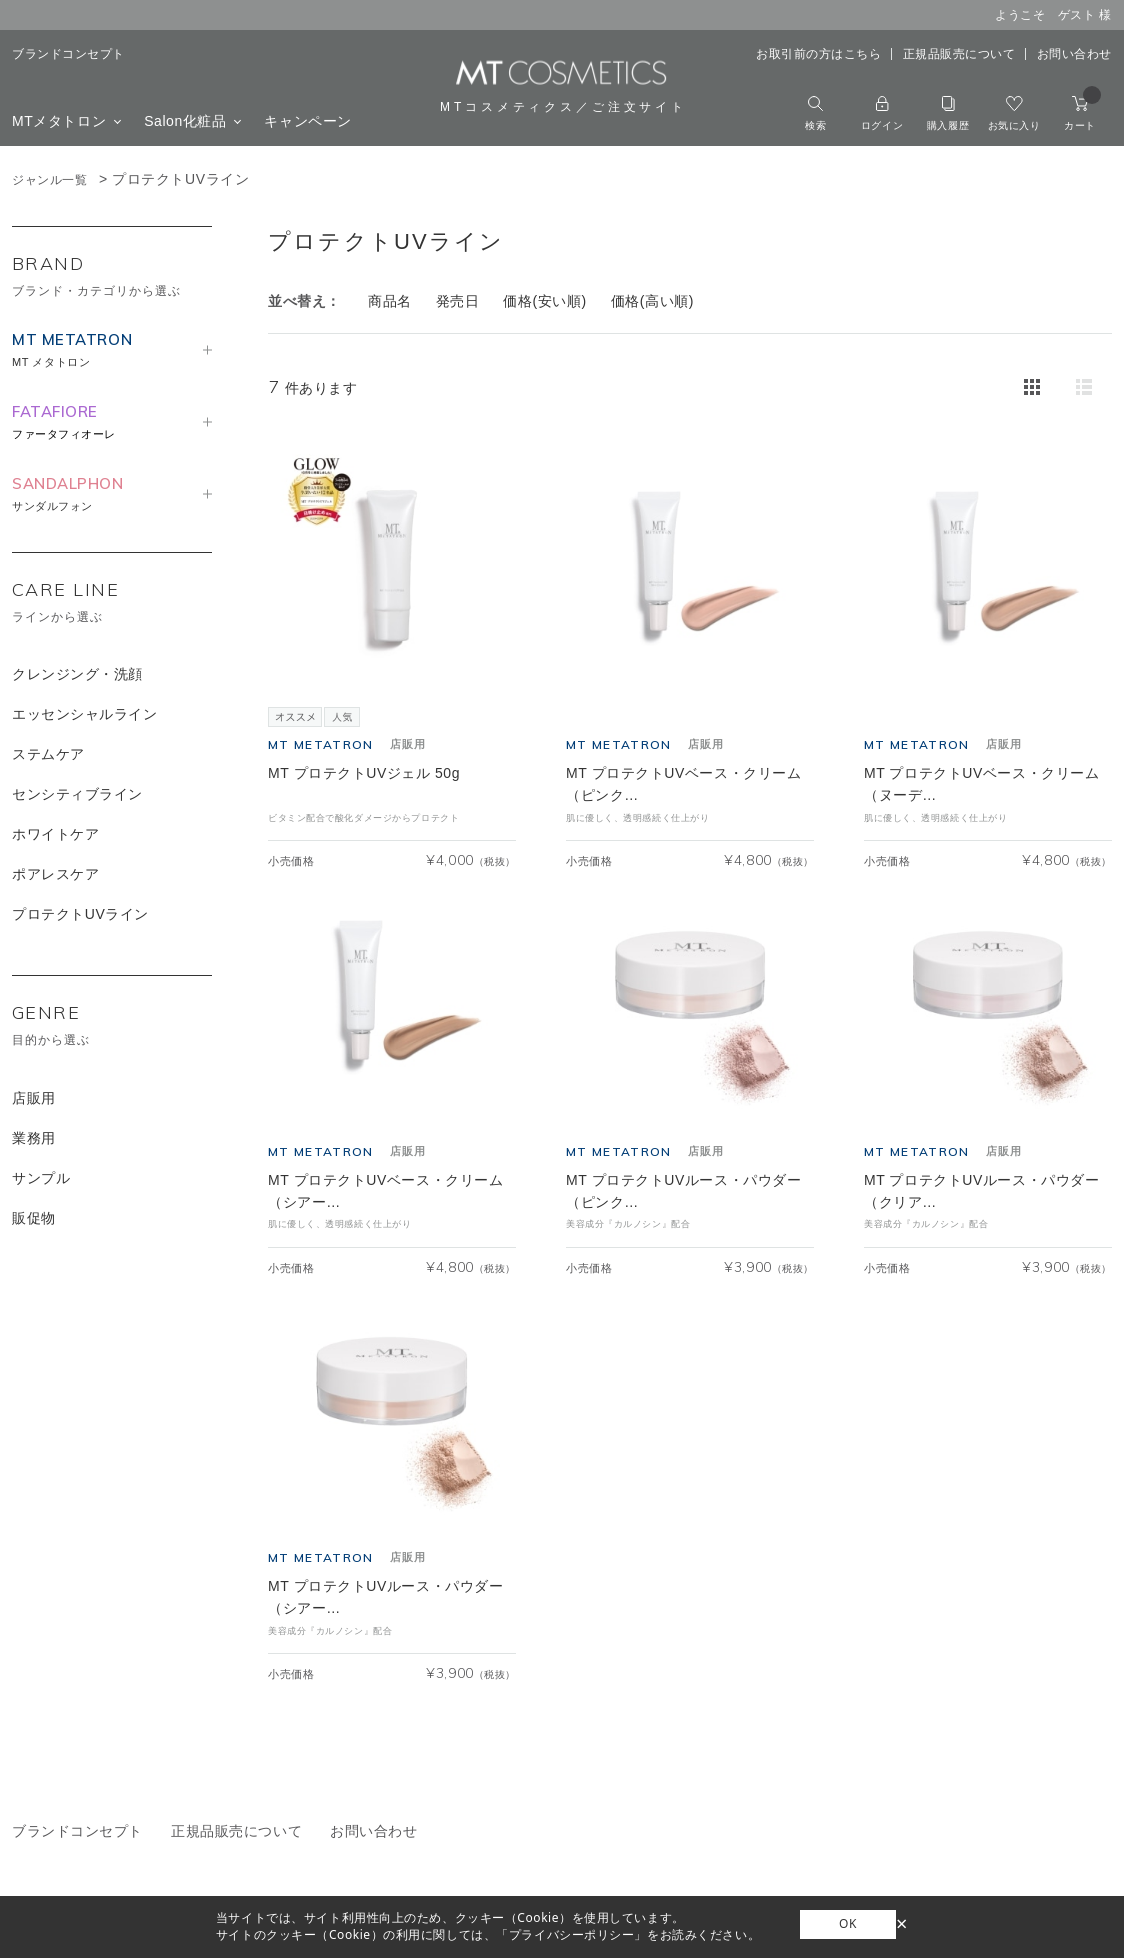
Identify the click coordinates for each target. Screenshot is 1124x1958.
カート (1082, 113)
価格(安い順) (544, 301)
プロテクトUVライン (80, 914)
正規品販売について (959, 54)
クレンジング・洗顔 (77, 674)
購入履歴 (948, 113)
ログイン (882, 113)
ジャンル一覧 (49, 180)
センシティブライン (77, 794)
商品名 (390, 301)
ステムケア (48, 754)
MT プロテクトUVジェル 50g (364, 773)
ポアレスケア (55, 874)
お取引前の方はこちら (819, 54)
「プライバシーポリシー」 (571, 1934)
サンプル (41, 1178)
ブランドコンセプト (68, 54)
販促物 (34, 1218)
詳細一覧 (1084, 387)
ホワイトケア (55, 834)
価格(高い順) (652, 301)
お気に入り (1014, 113)
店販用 (34, 1098)
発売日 (458, 301)
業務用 (34, 1138)
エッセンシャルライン (85, 714)
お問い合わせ (1074, 54)
